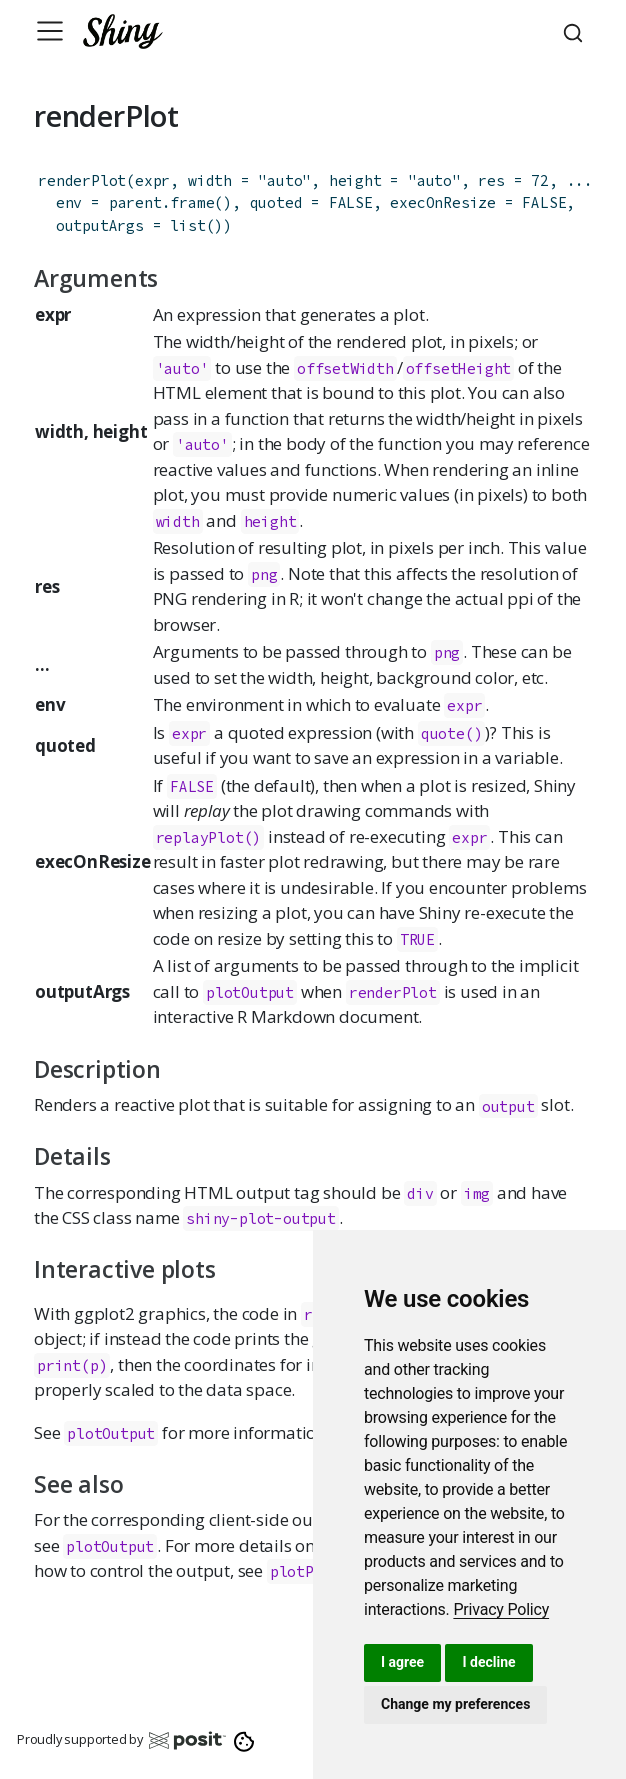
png (264, 574)
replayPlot (200, 837)
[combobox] (576, 31)
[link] (501, 1609)
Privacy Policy (501, 1609)
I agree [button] (402, 1662)
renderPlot (82, 180)
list (187, 225)
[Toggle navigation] (50, 31)
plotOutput (250, 992)
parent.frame (162, 202)
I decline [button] (488, 1662)
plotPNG (301, 1571)
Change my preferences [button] (455, 1704)
